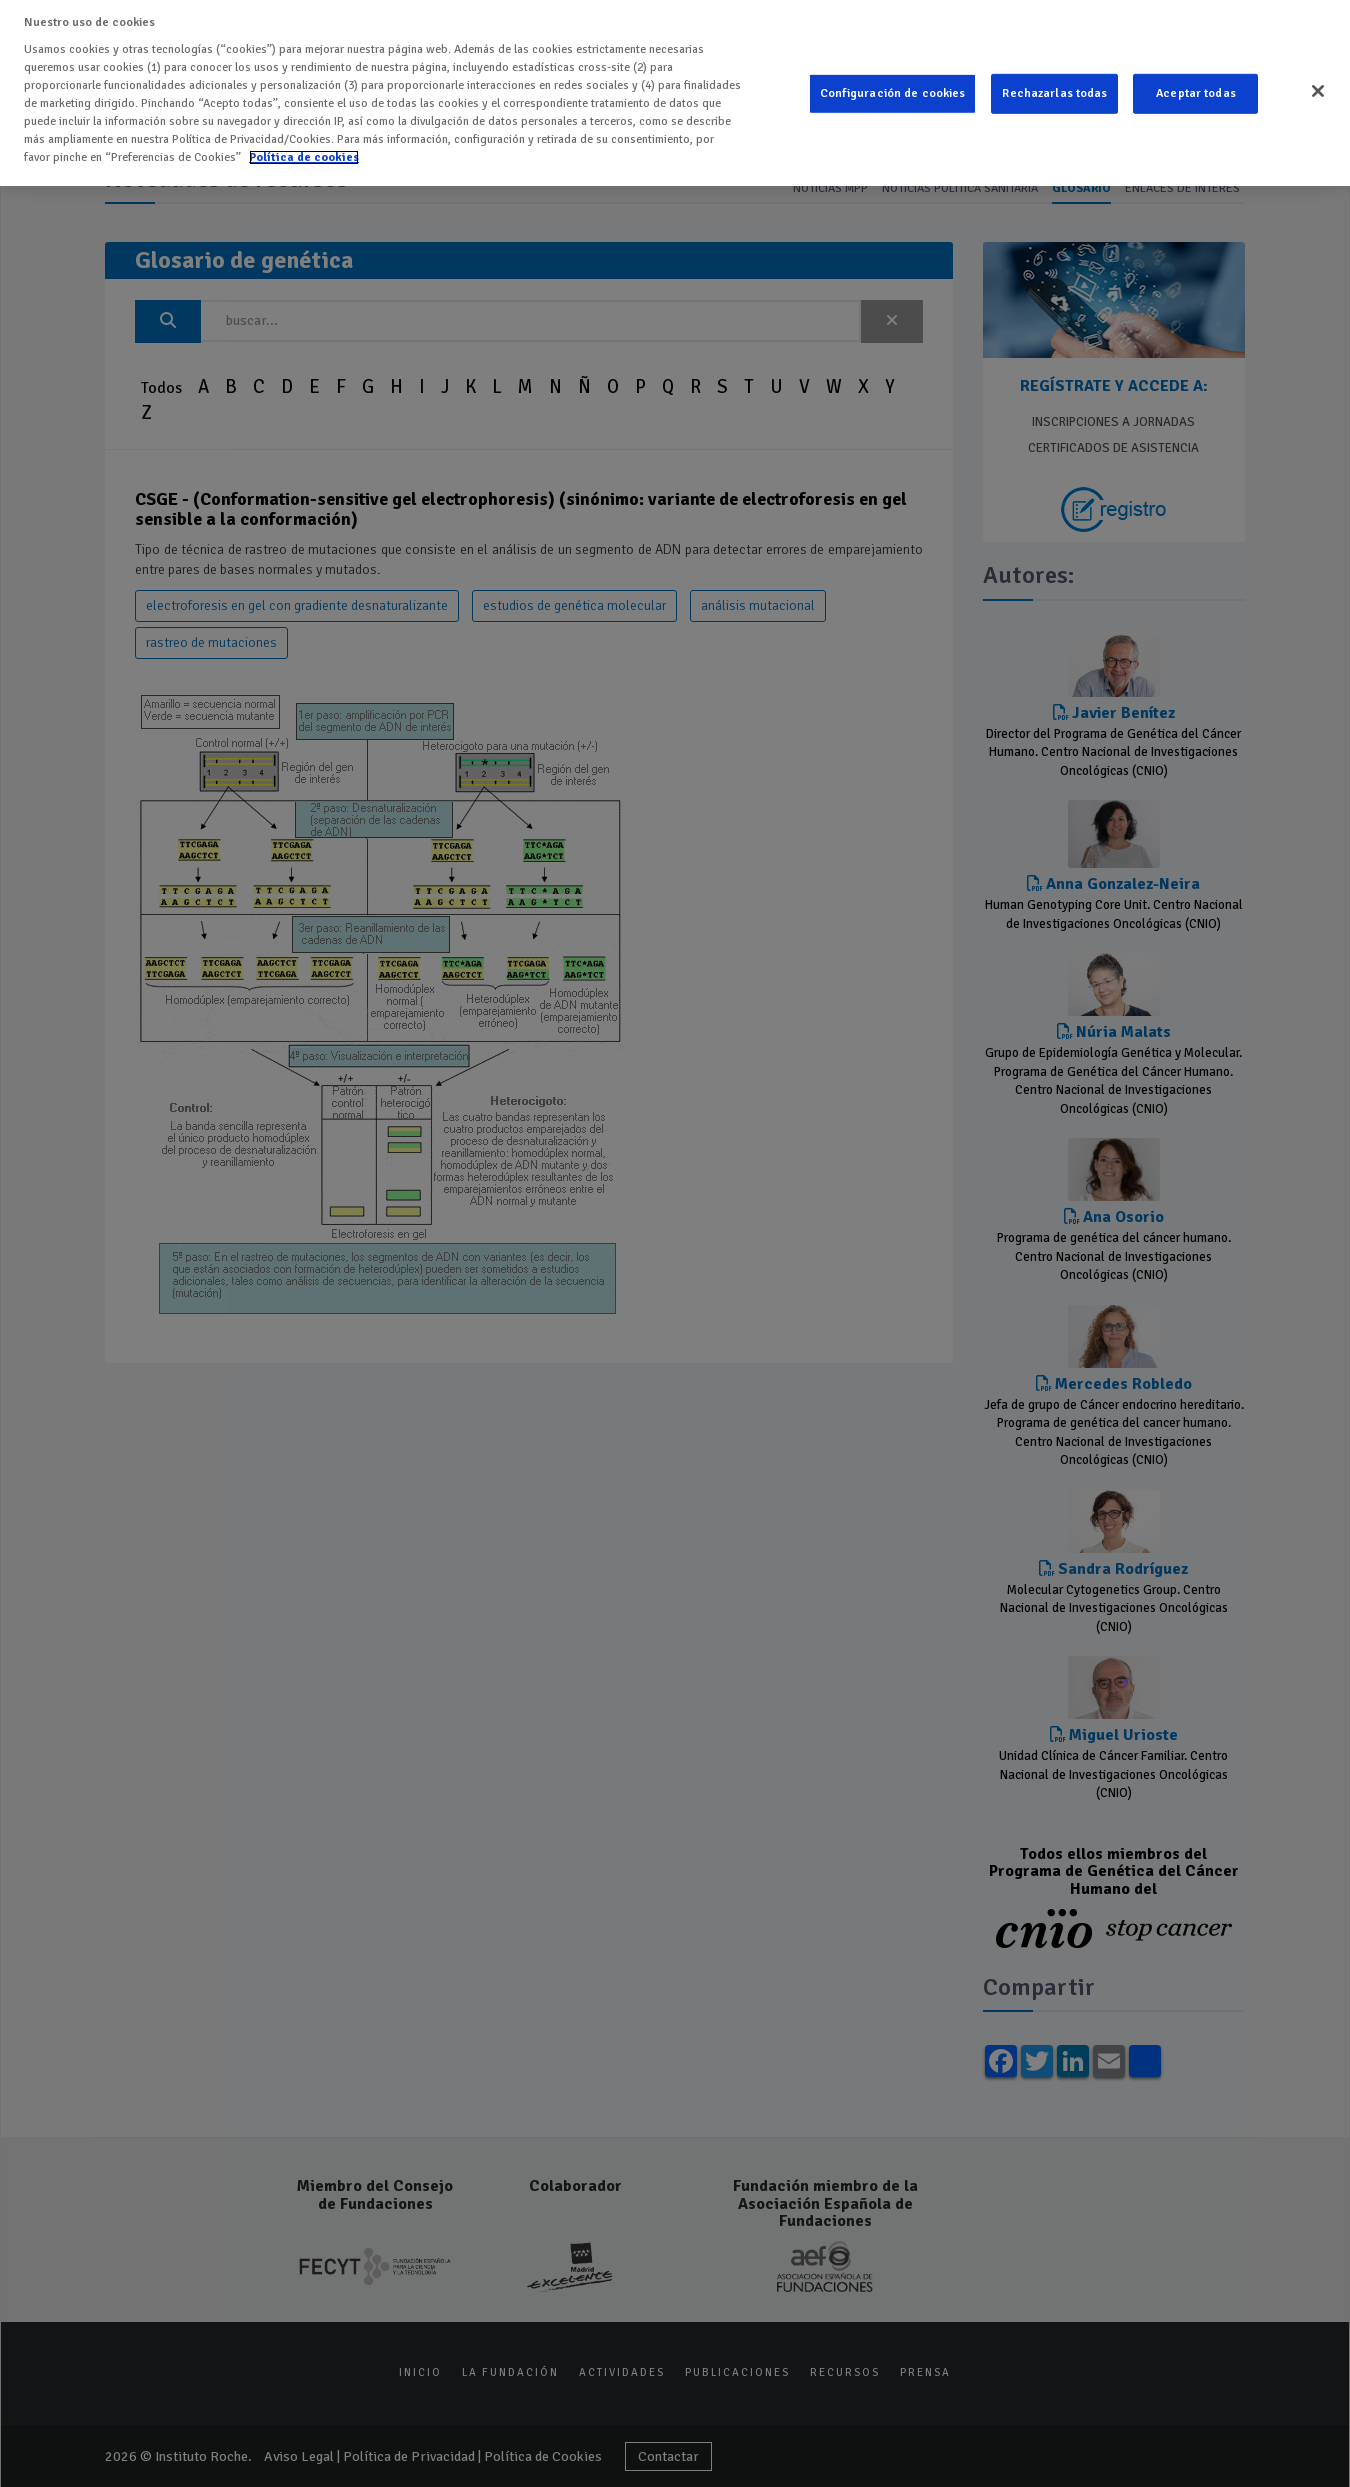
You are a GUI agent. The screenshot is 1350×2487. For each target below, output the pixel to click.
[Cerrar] (1318, 77)
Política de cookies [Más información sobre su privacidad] (304, 142)
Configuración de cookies (893, 79)
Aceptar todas (1196, 79)
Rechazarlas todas (1054, 79)
